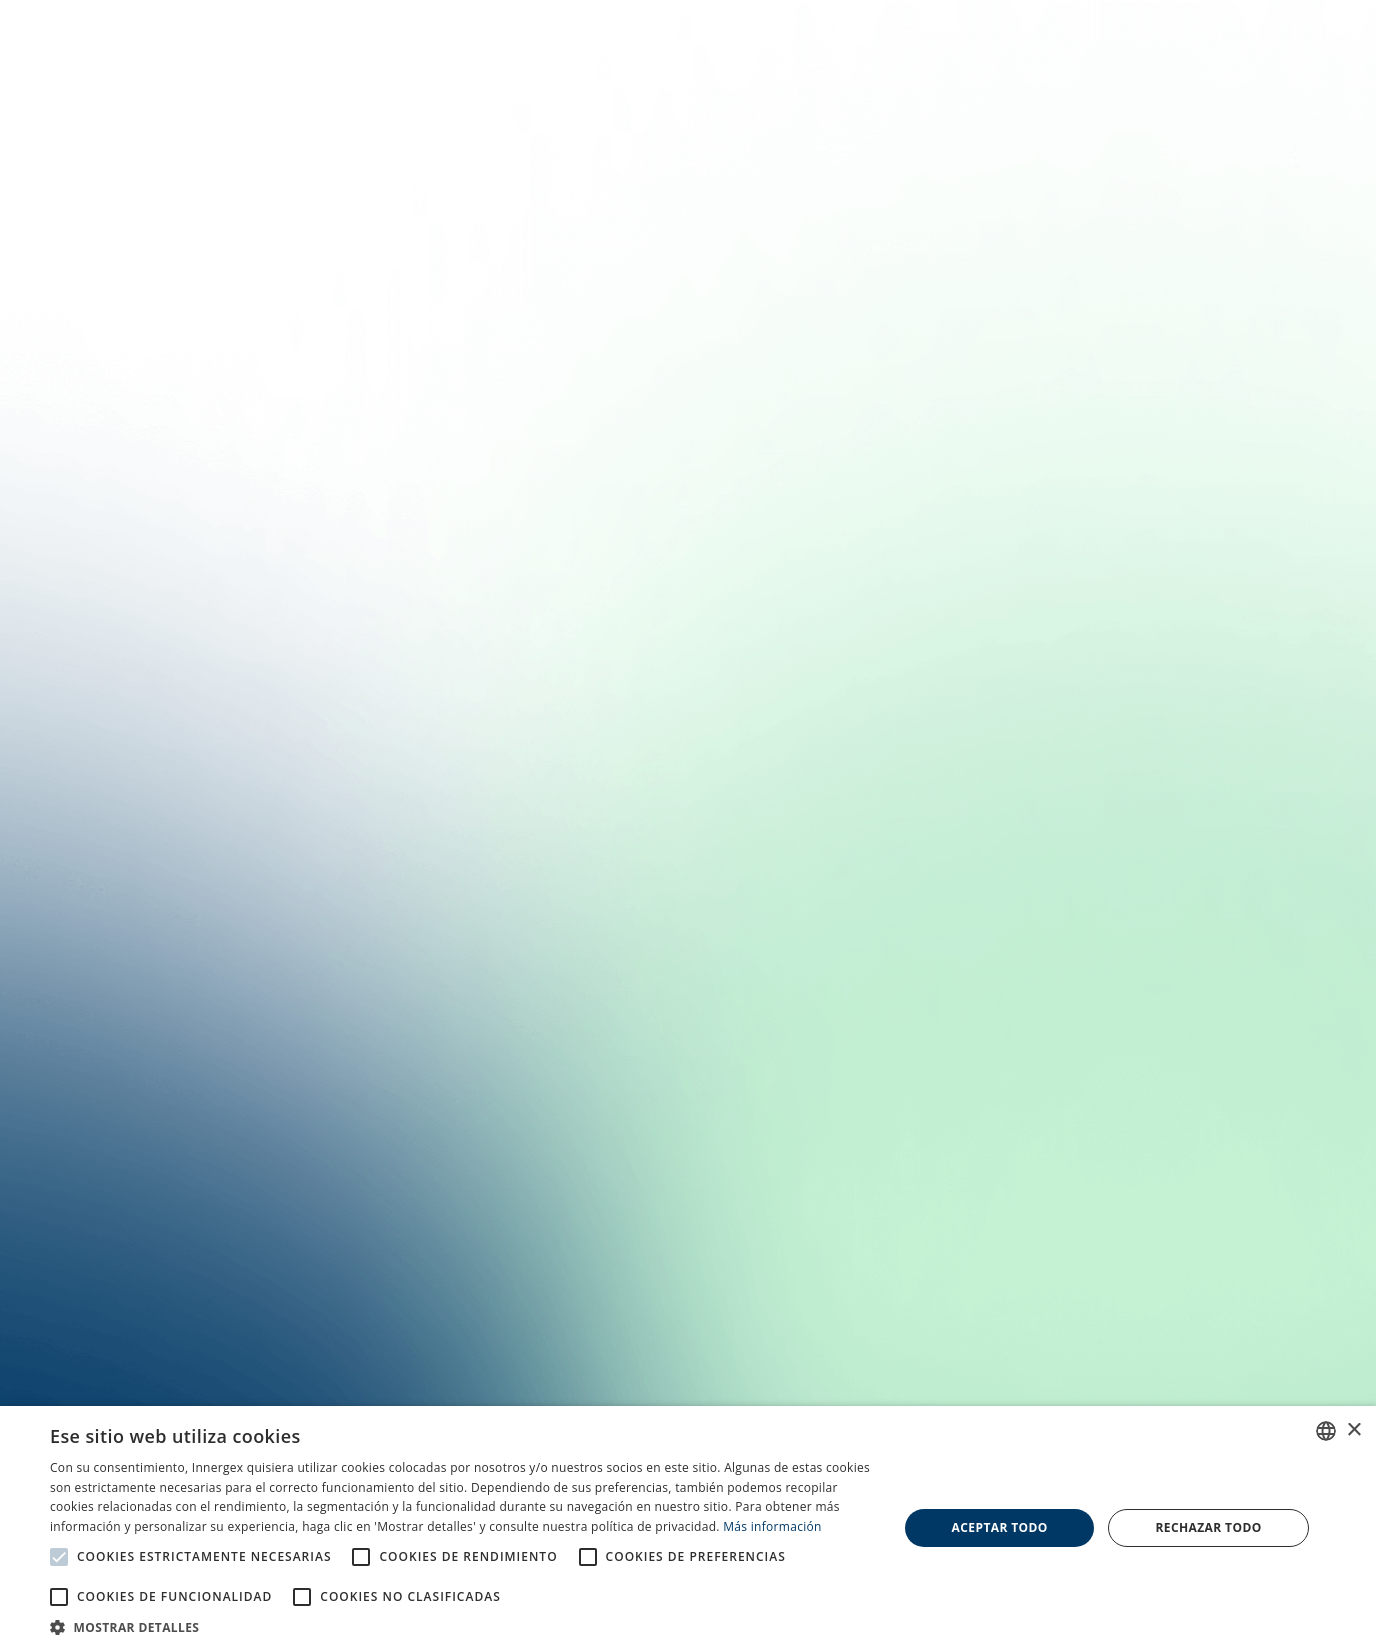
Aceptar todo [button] (1000, 1527)
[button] (461, 1626)
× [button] (1353, 1430)
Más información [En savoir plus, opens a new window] (772, 1526)
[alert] (688, 1528)
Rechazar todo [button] (1209, 1527)
